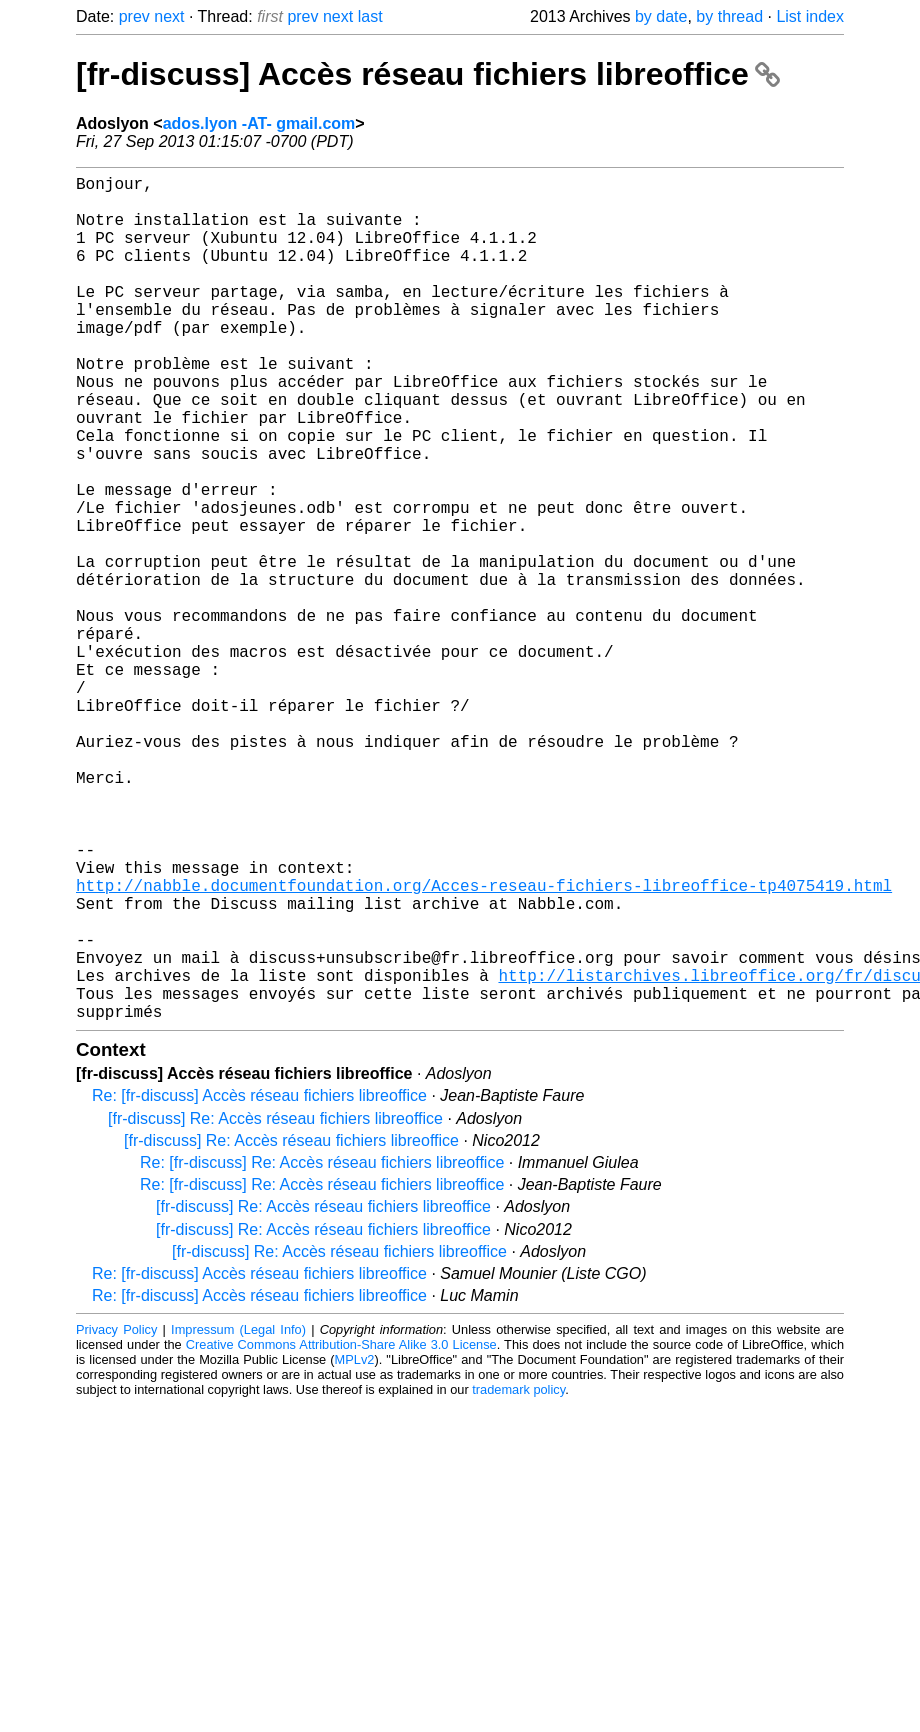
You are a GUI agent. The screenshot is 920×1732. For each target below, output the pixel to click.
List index (810, 16)
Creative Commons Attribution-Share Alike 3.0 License (341, 1532)
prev (134, 16)
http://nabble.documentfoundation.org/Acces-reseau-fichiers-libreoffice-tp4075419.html (484, 1045)
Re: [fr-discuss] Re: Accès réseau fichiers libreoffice (322, 1350)
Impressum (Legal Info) (238, 1517)
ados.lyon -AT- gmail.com (259, 123)
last (370, 16)
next (169, 16)
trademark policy (518, 1577)
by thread (729, 16)
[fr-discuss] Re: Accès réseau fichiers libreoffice (275, 1306)
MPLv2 (355, 1547)
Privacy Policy (116, 1517)
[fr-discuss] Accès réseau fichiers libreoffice (428, 74)
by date (661, 16)
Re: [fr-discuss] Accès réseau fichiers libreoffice (259, 1283)
